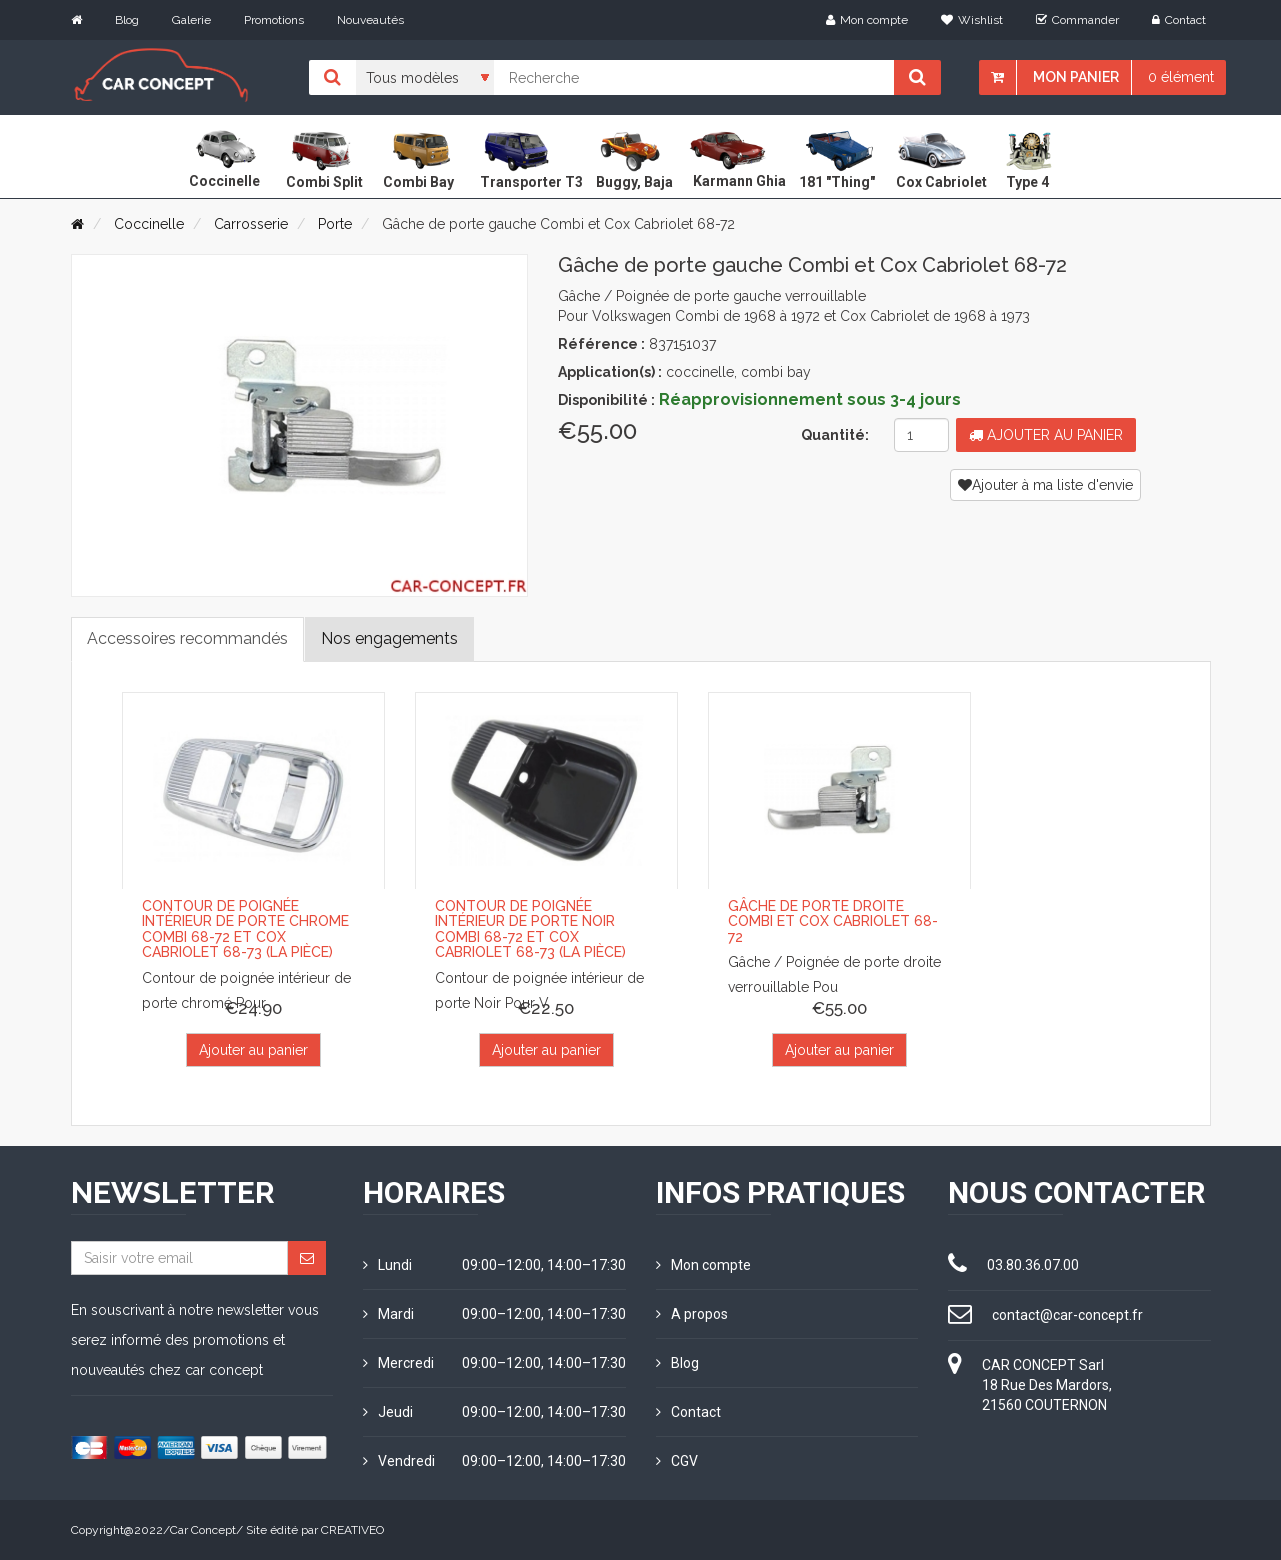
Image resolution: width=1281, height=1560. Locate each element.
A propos (692, 1314)
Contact (1179, 20)
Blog (127, 20)
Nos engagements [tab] (389, 638)
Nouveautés (370, 20)
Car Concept (203, 1530)
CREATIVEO (352, 1530)
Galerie (191, 20)
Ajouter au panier (1046, 435)
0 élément (1181, 77)
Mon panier (1076, 77)
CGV (677, 1461)
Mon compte (867, 20)
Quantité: (835, 435)
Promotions (274, 20)
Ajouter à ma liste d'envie (1045, 485)
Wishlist (972, 20)
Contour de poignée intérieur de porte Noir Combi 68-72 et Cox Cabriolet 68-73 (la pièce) (530, 929)
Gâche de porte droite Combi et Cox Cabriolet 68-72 (833, 921)
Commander (1077, 20)
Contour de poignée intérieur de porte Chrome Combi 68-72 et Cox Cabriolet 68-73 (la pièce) (245, 929)
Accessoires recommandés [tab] (187, 638)
